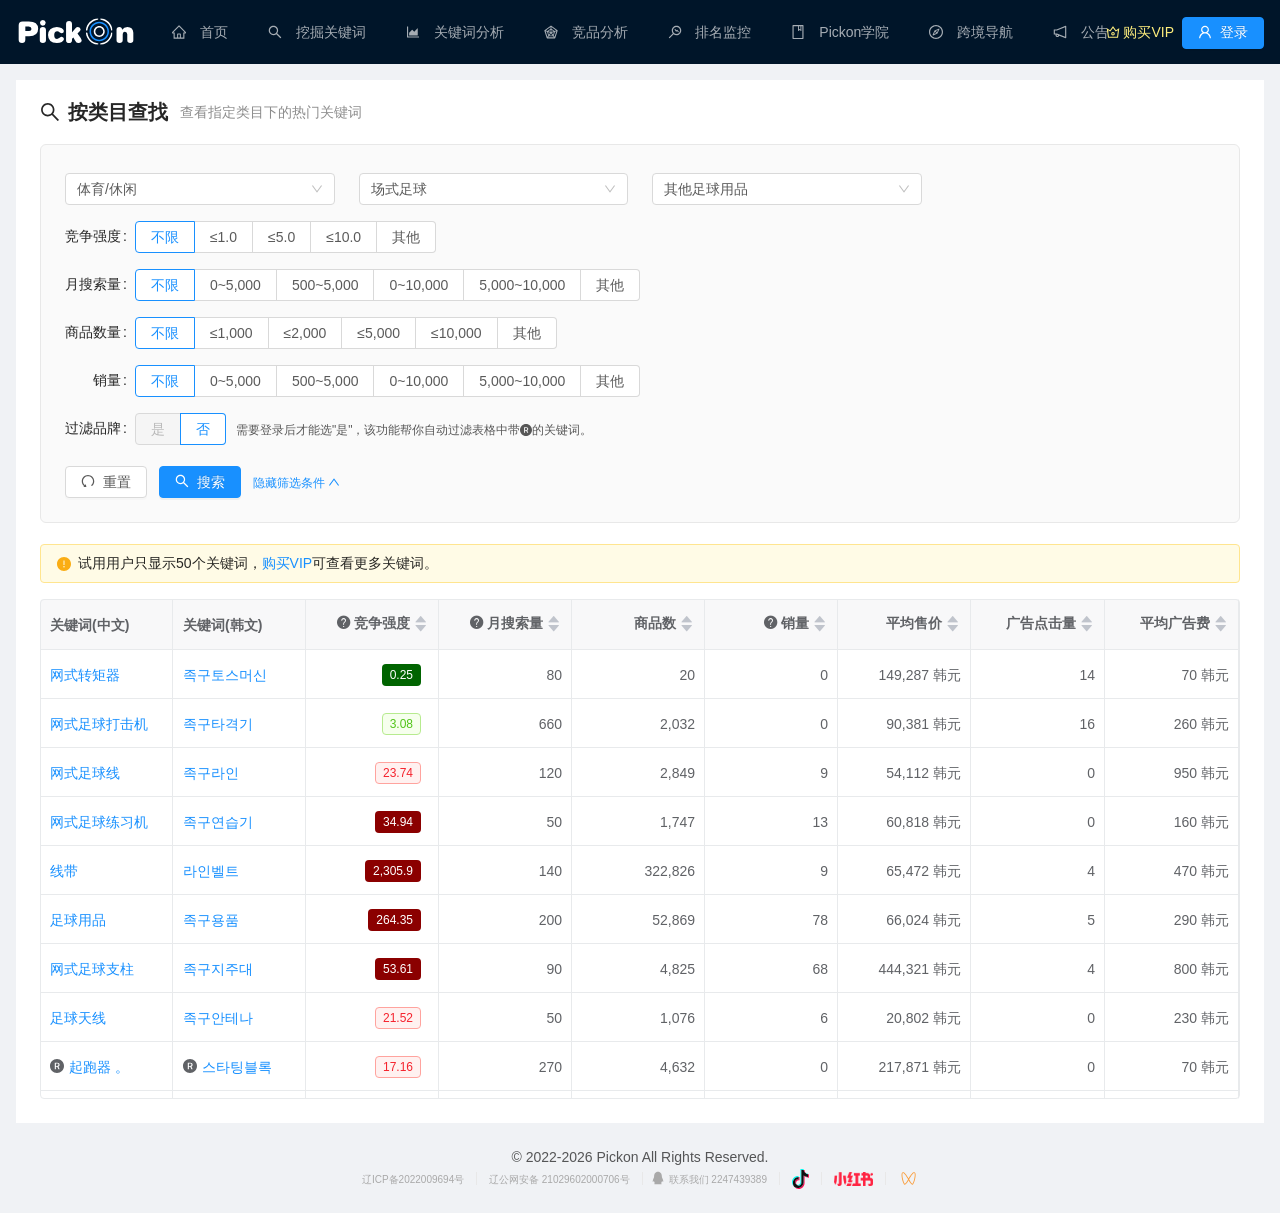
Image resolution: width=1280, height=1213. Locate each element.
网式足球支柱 (92, 969)
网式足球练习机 (99, 822)
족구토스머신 (225, 675)
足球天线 (78, 1018)
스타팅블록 (237, 1067)
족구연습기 (218, 822)
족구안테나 (218, 1018)
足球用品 (78, 920)
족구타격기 (218, 724)
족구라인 (211, 773)
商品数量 (93, 332)
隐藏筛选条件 (296, 483)
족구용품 (211, 920)
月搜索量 (93, 284)
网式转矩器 (85, 675)
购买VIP (287, 563)
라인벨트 (211, 871)
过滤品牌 (93, 428)
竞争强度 (93, 236)
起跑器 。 (99, 1067)
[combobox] (200, 189)
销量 (93, 380)
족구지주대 (218, 969)
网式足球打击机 (99, 724)
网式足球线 (85, 773)
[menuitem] (200, 32)
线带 (64, 871)
